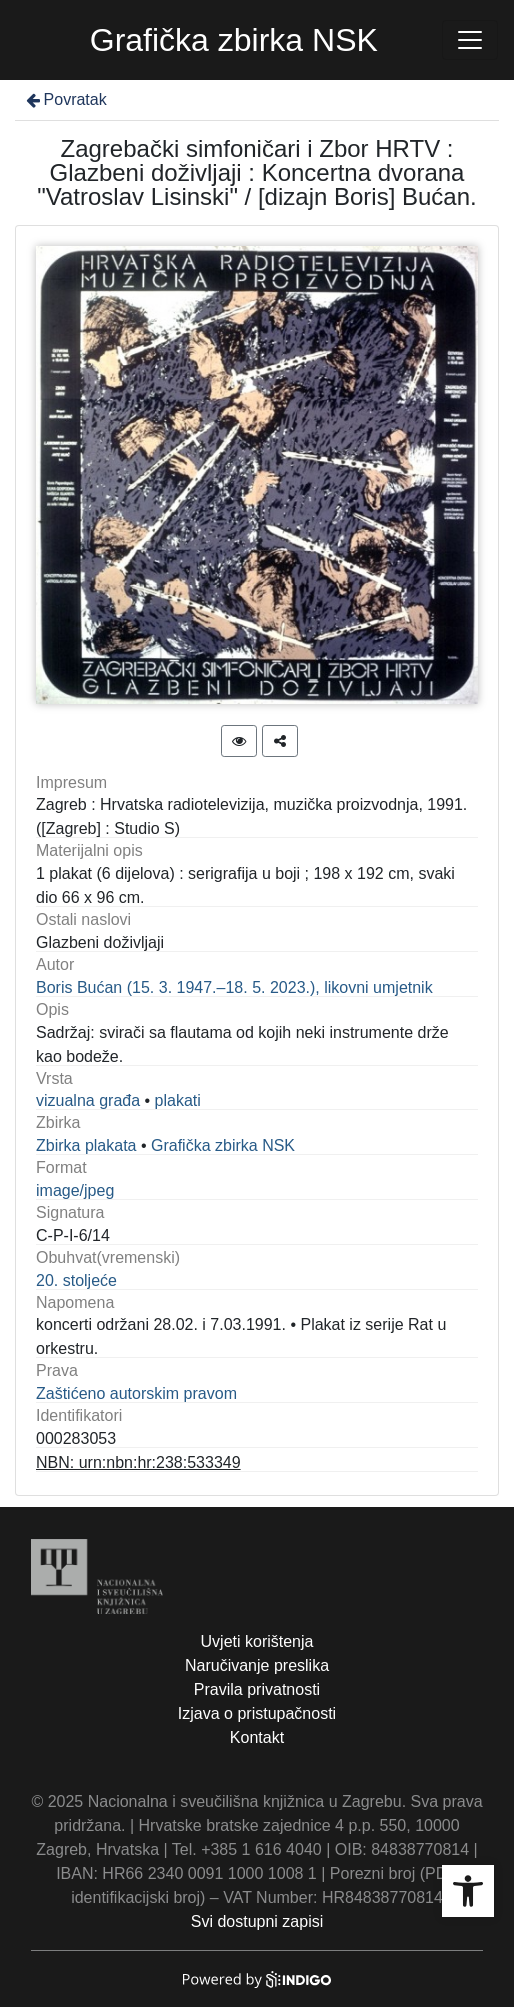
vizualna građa (88, 1100)
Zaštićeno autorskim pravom (136, 1393)
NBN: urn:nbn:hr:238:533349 (138, 1462)
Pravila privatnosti (257, 1689)
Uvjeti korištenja (257, 1641)
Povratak (65, 99)
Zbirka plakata (86, 1145)
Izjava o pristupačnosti (257, 1713)
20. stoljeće (76, 1280)
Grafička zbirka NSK (223, 1145)
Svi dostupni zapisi (257, 1921)
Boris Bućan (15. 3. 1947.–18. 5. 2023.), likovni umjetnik (234, 987)
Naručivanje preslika (257, 1665)
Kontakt (257, 1737)
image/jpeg (75, 1190)
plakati (178, 1100)
